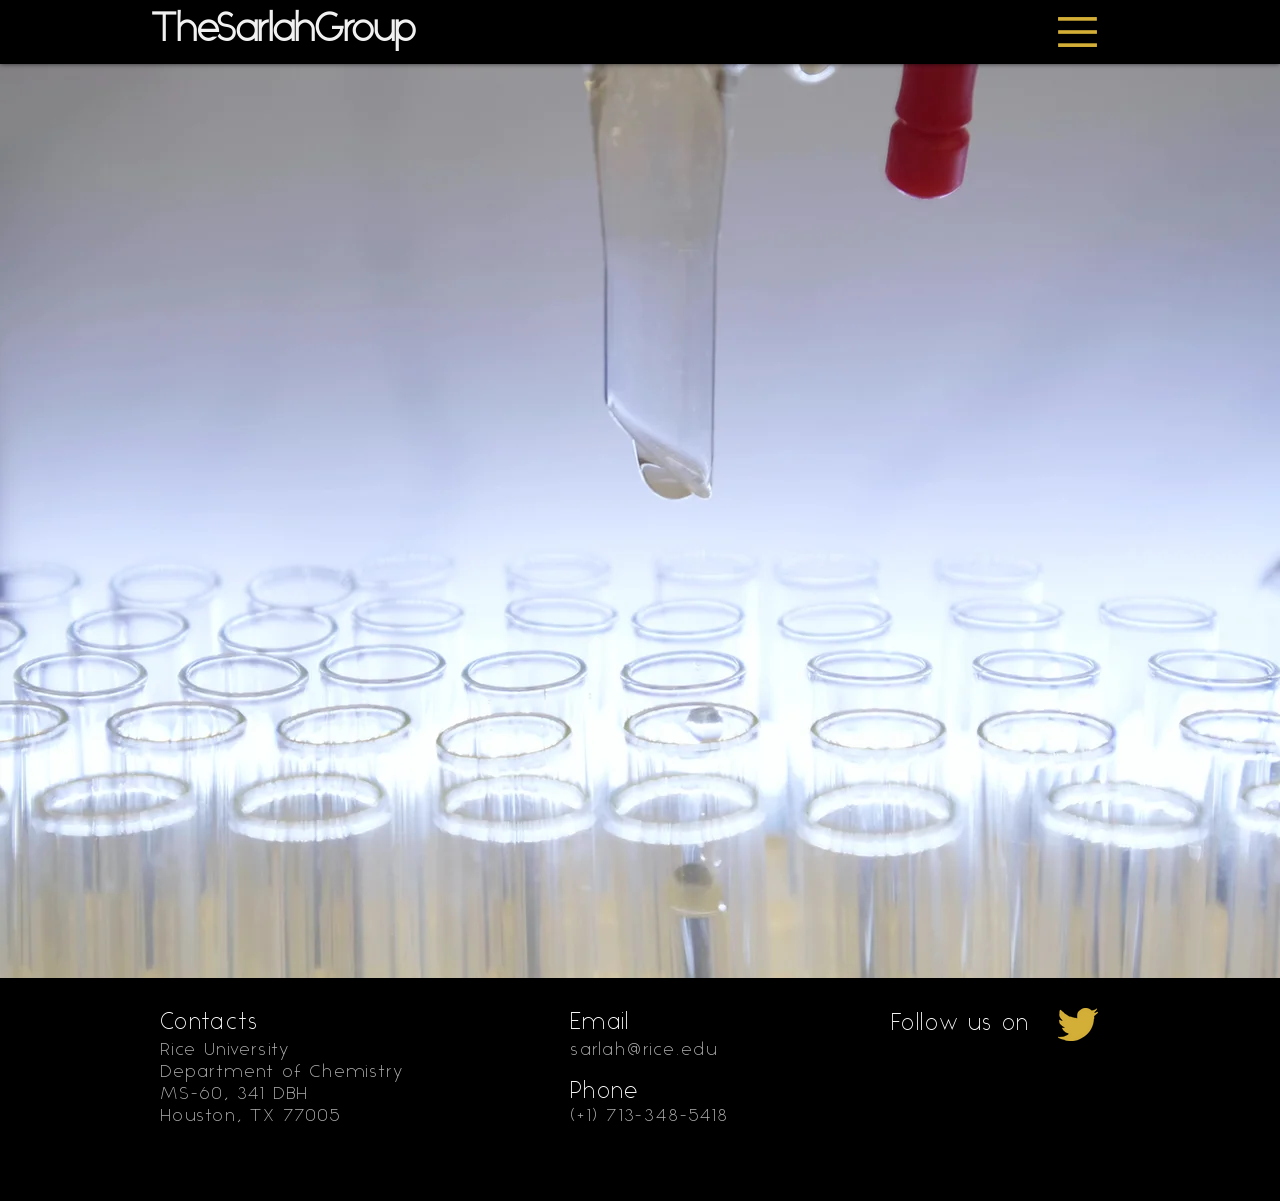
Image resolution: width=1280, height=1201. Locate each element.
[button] (1077, 31)
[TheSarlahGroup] (315, 31)
